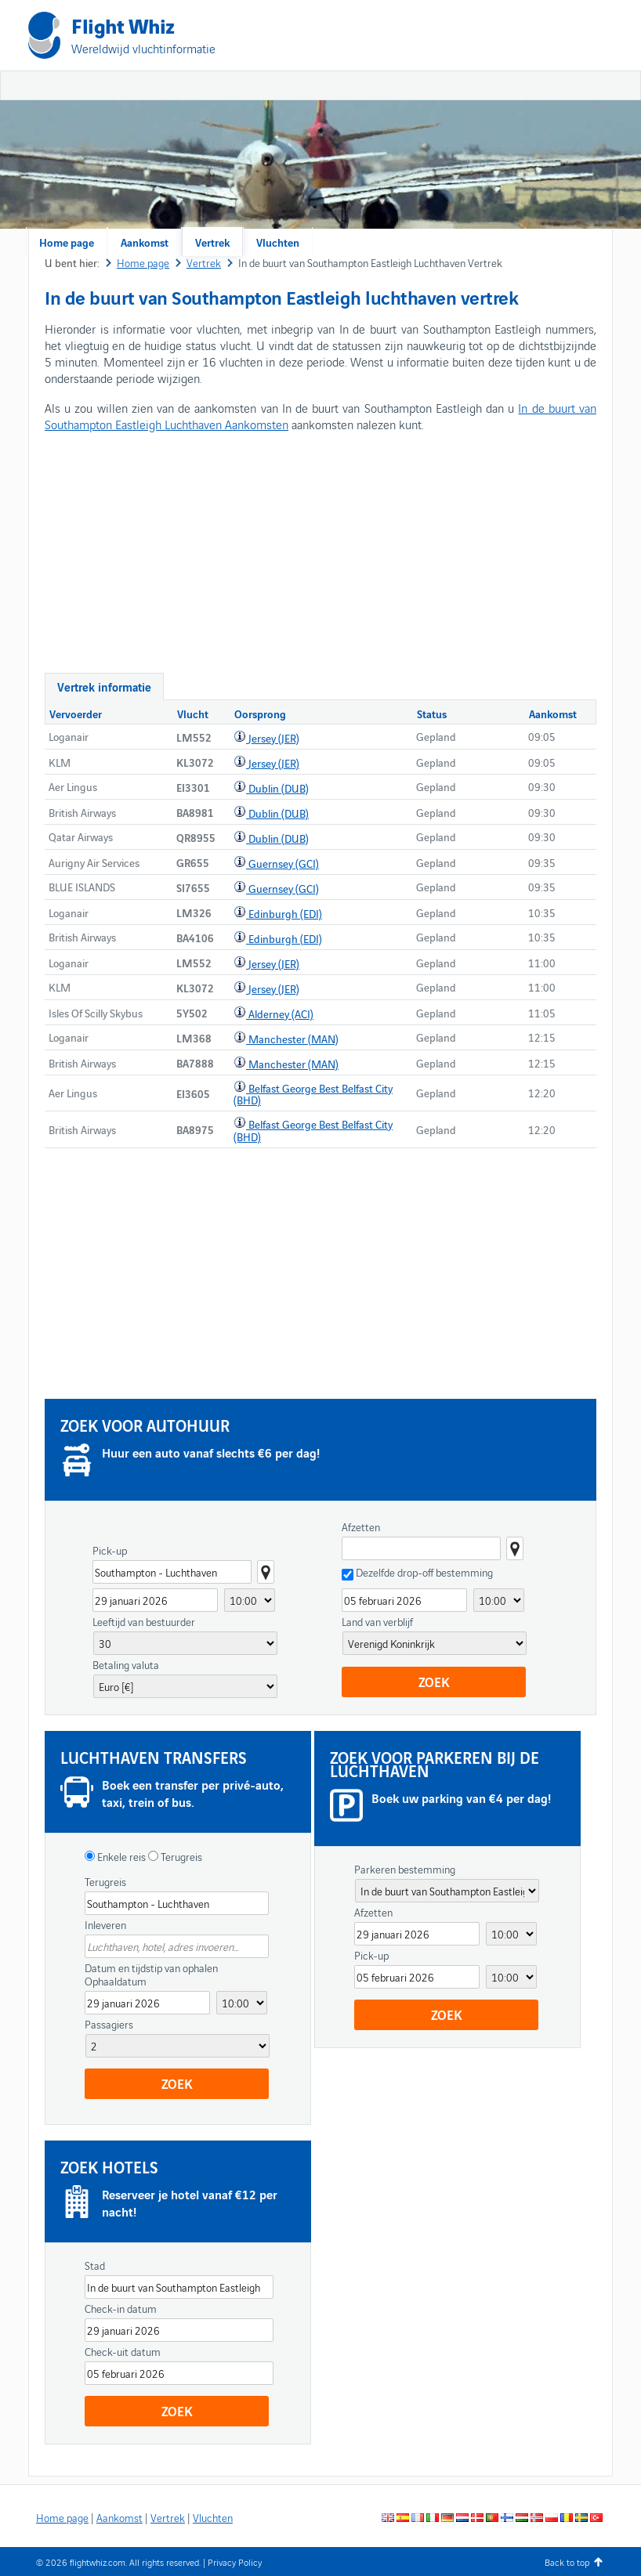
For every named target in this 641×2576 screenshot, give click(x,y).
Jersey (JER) (273, 738)
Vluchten (277, 241)
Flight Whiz (123, 24)
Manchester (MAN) (293, 1038)
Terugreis (180, 1856)
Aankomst (144, 241)
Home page (66, 241)
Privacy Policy (235, 2561)
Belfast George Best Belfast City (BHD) (313, 1093)
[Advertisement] (428, 117)
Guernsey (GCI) (283, 863)
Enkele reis (120, 1856)
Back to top (567, 2561)
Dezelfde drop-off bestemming (424, 1572)
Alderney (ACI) (280, 1013)
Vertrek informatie (104, 686)
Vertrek (212, 241)
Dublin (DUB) (278, 788)
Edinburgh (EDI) (285, 913)
